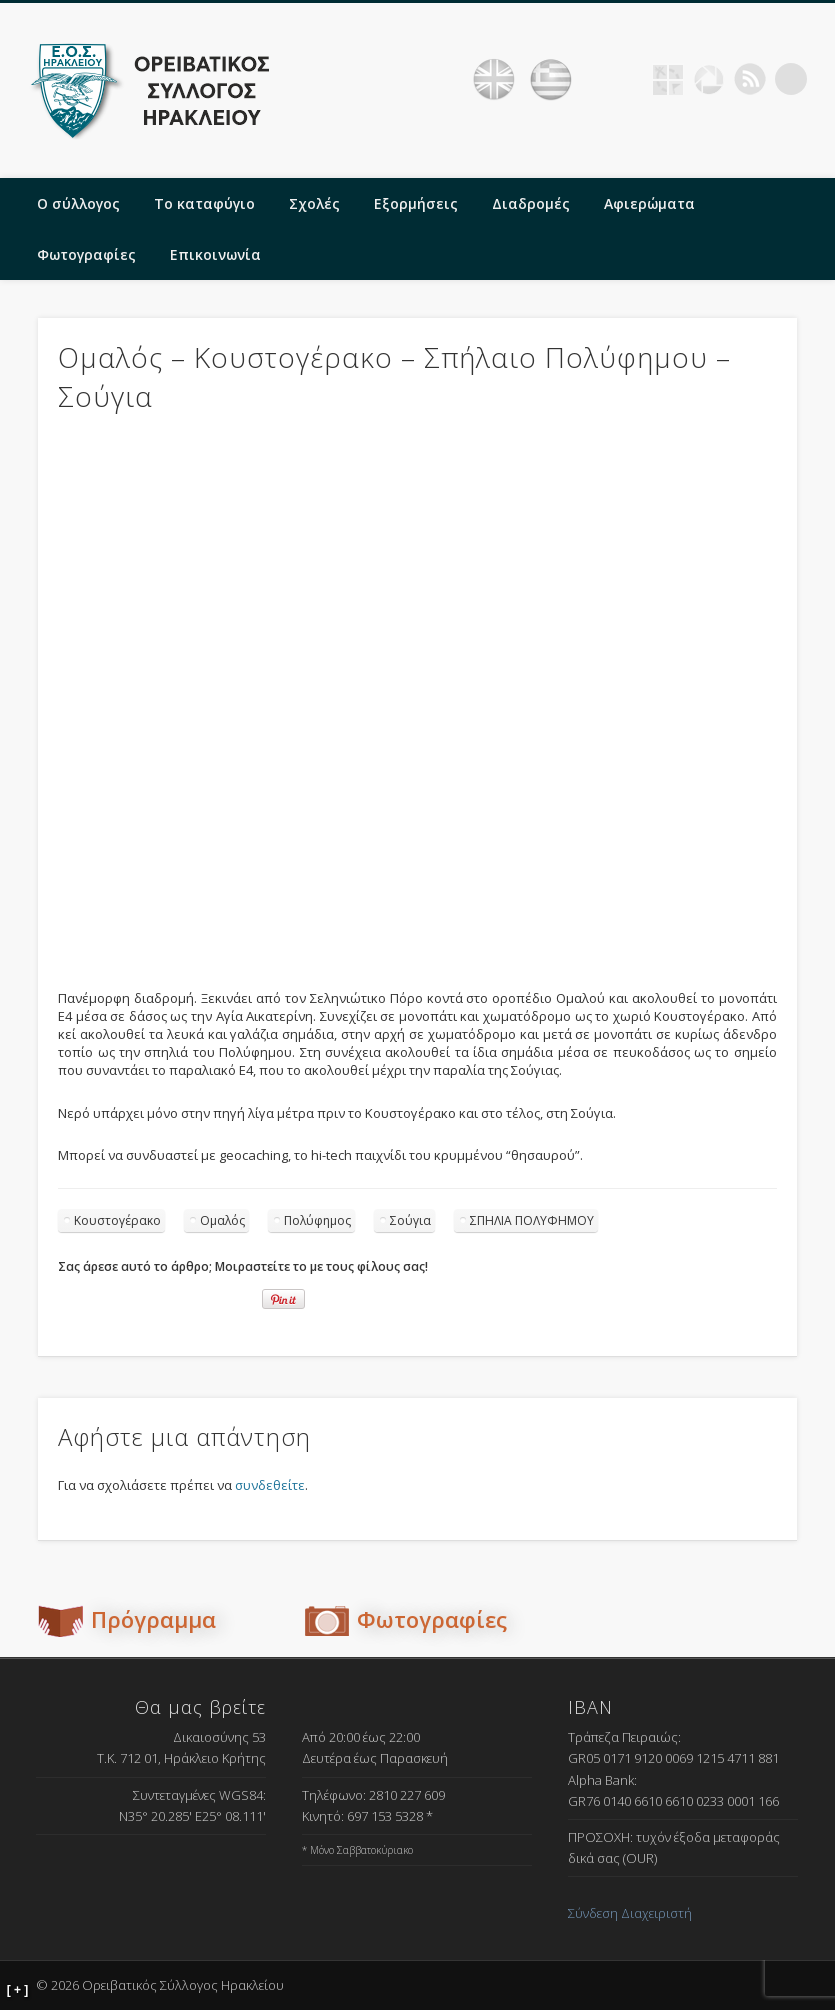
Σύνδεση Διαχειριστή (630, 1913)
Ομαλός (222, 1220)
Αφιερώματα (649, 203)
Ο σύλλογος (78, 203)
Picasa (709, 79)
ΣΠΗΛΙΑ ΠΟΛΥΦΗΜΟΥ (532, 1220)
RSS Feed (750, 79)
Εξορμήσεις (416, 203)
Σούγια (410, 1220)
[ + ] (18, 1990)
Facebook (627, 79)
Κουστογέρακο (117, 1220)
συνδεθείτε (270, 1485)
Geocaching (668, 79)
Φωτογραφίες (86, 254)
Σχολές (314, 203)
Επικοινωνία (215, 254)
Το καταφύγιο (204, 203)
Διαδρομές (531, 203)
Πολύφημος (317, 1220)
